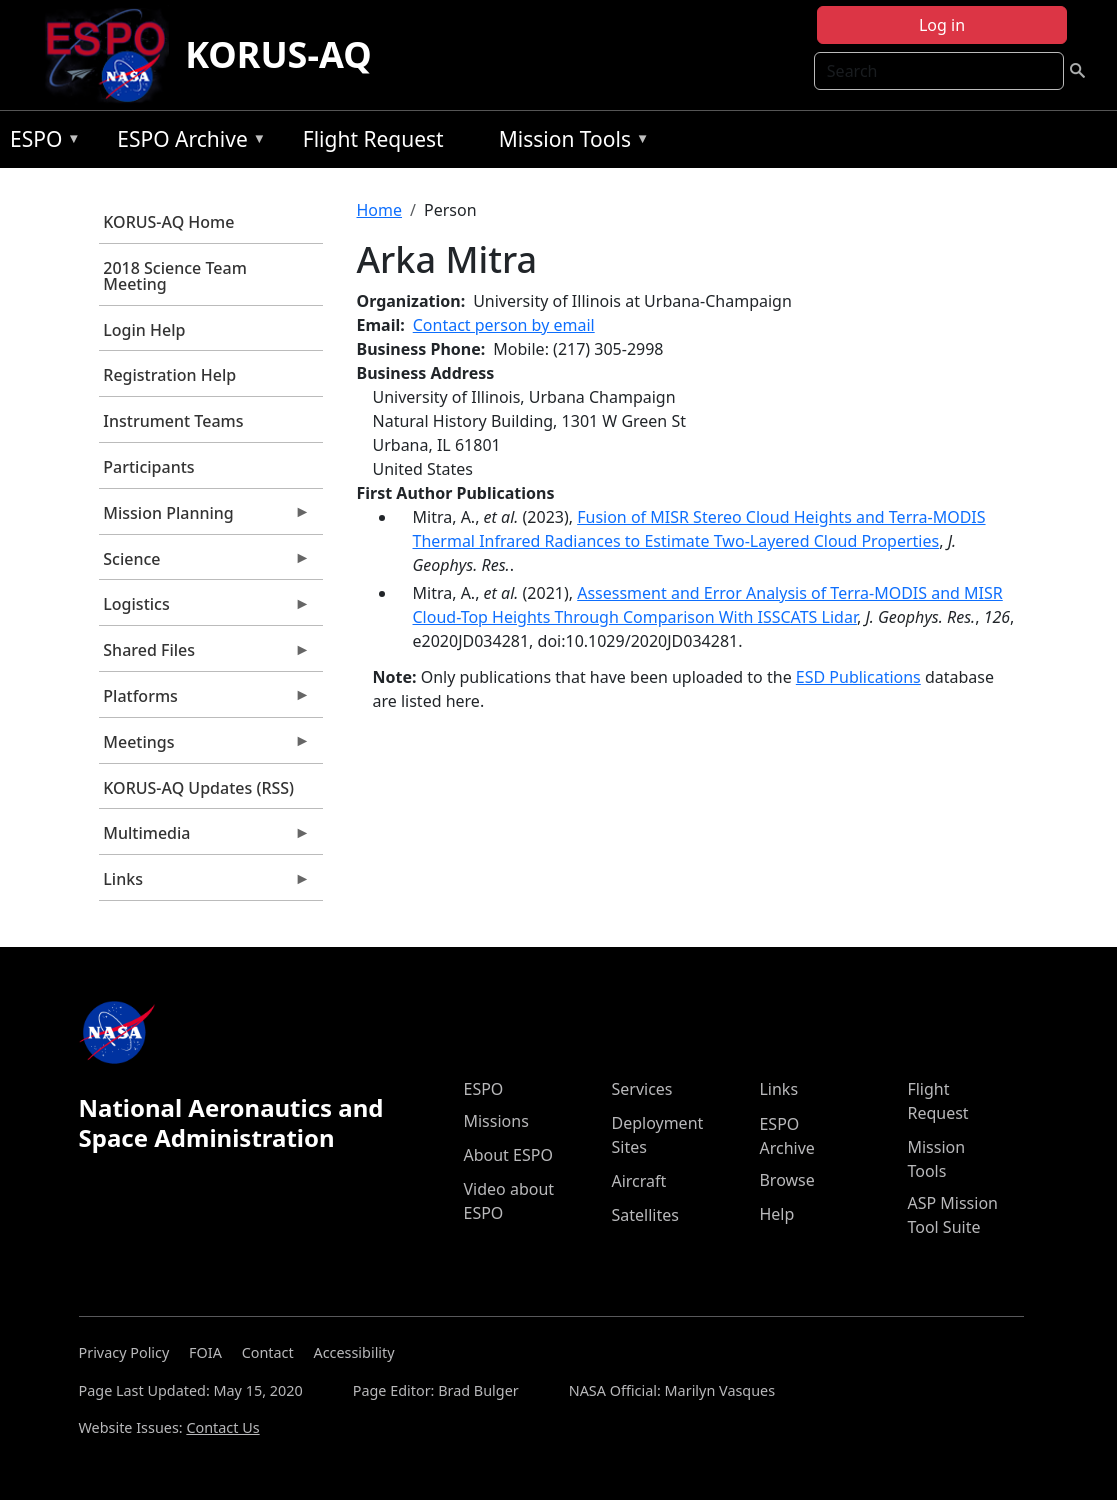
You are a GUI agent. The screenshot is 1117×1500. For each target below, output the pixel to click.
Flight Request (373, 139)
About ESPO (507, 1155)
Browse (786, 1180)
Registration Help (169, 375)
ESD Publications (858, 677)
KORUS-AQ (278, 54)
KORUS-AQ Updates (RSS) (198, 788)
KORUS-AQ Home (168, 222)
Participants (148, 467)
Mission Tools (569, 142)
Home (380, 210)
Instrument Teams (173, 421)
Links (205, 884)
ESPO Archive (186, 142)
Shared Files (205, 655)
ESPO (40, 142)
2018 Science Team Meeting (175, 276)
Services (641, 1089)
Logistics (205, 609)
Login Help (144, 330)
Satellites (644, 1215)
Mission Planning (205, 518)
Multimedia (205, 838)
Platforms (205, 701)
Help (776, 1214)
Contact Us (222, 1427)
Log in (942, 25)
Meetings (205, 747)
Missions (495, 1121)
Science (205, 564)
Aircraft (638, 1181)
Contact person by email (504, 325)
